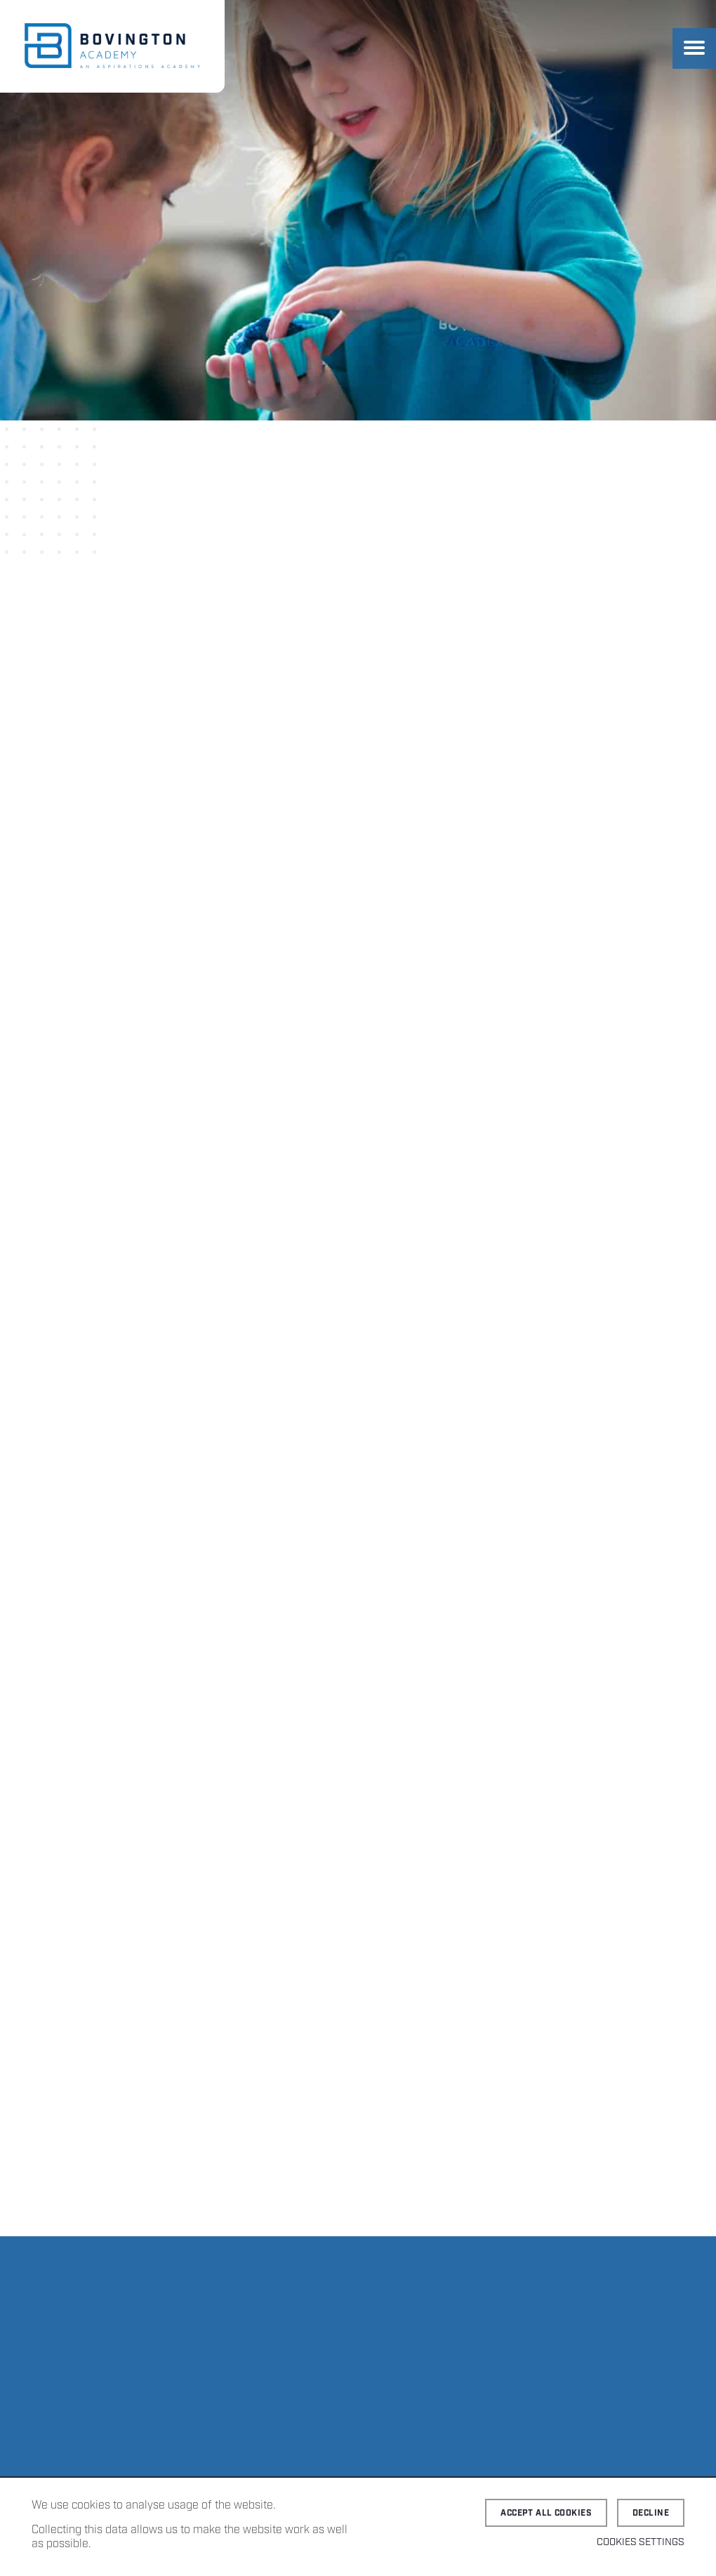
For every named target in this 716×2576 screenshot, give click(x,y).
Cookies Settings (640, 2542)
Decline (650, 2513)
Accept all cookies (546, 2513)
